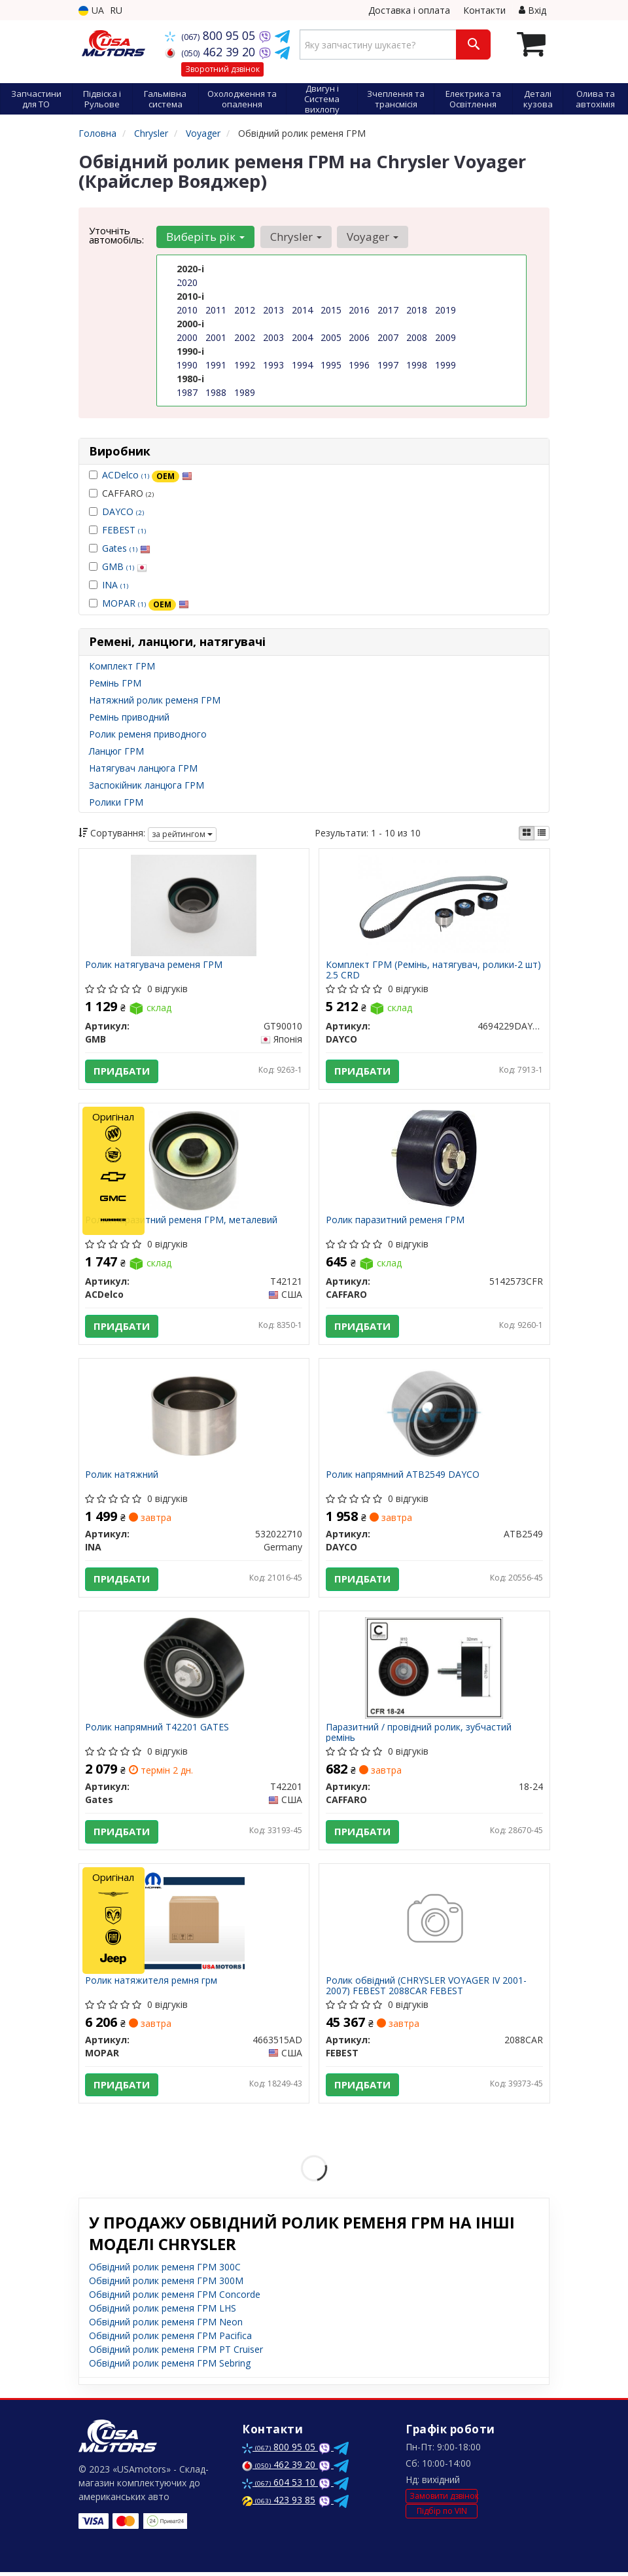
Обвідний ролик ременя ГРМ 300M (166, 2284)
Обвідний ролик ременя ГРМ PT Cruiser (176, 2353)
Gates (126, 548)
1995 (331, 365)
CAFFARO (121, 493)
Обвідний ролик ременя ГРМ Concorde (174, 2298)
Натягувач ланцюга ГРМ (143, 768)
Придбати (122, 1071)
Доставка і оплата (409, 10)
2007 (387, 337)
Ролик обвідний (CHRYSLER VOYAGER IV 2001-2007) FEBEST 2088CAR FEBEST (426, 1988)
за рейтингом (182, 834)
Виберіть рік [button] (205, 236)
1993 (273, 365)
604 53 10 (280, 2486)
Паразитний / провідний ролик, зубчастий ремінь (419, 1735)
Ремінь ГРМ (115, 683)
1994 (302, 365)
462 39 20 (211, 52)
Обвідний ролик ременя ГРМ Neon (166, 2325)
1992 (244, 365)
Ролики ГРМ (116, 802)
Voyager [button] (372, 236)
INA (115, 585)
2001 (215, 337)
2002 (244, 337)
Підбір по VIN (442, 2514)
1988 (215, 392)
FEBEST (124, 530)
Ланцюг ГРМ (116, 751)
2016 (359, 310)
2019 (445, 310)
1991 (215, 365)
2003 (273, 337)
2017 (387, 310)
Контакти (484, 10)
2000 (187, 337)
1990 (187, 365)
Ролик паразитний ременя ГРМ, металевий (182, 1220)
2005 (331, 337)
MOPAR (145, 603)
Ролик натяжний (122, 1476)
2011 (215, 310)
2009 (445, 337)
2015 (331, 310)
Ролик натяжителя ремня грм (152, 1984)
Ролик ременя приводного (148, 734)
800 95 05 (211, 35)
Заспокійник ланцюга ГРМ (146, 785)
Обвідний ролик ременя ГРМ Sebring (170, 2367)
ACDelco (147, 475)
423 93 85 (278, 2503)
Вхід (532, 10)
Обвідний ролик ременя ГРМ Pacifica (170, 2339)
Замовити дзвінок (444, 2499)
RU (116, 10)
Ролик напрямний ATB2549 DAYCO (403, 1476)
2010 (187, 310)
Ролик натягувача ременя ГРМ (154, 965)
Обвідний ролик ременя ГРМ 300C (165, 2270)
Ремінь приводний (129, 717)
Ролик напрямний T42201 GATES (158, 1730)
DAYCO (123, 511)
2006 (359, 337)
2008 (416, 337)
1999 (445, 365)
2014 (302, 310)
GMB (124, 566)
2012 (244, 310)
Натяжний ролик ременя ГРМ (154, 700)
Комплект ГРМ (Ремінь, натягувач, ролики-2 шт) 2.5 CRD (433, 970)
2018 (416, 310)
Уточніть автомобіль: (116, 235)
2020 (187, 282)
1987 (187, 392)
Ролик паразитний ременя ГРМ (395, 1220)
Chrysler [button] (295, 236)
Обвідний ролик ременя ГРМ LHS (162, 2312)
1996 (359, 365)
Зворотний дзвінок (222, 69)
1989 (244, 392)
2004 (302, 337)
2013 (273, 310)
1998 (416, 365)
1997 (387, 365)
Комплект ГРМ (122, 666)
